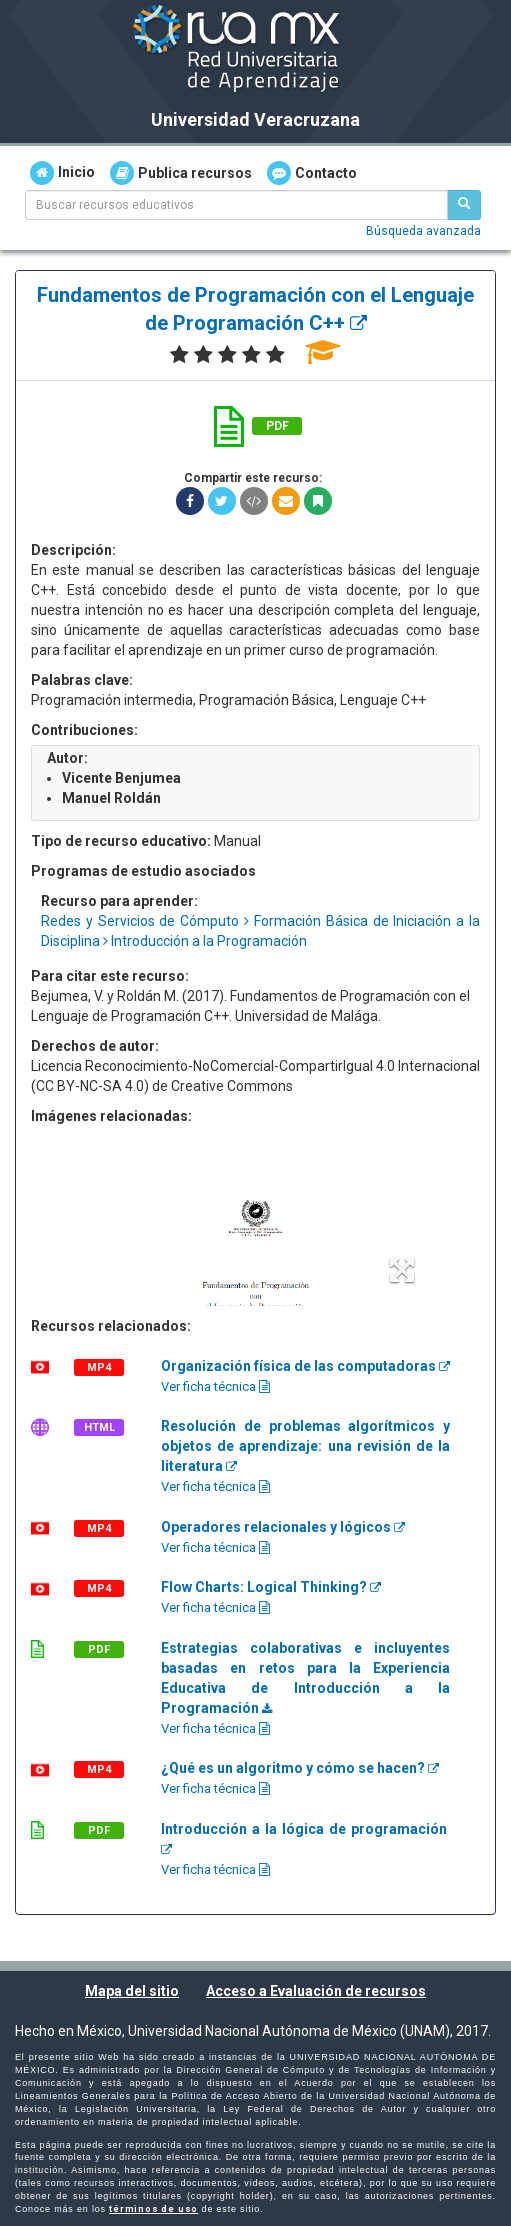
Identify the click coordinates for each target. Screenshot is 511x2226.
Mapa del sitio (132, 1991)
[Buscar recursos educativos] (464, 205)
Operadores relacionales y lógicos (283, 1527)
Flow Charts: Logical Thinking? (271, 1587)
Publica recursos (181, 173)
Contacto (312, 173)
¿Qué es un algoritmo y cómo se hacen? (300, 1768)
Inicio (62, 173)
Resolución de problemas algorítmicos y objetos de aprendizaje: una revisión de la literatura (305, 1446)
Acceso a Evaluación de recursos (316, 1991)
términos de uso (153, 2209)
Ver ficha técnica (215, 1386)
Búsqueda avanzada (423, 231)
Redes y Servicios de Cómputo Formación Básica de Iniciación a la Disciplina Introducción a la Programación (260, 931)
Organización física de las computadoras (305, 1366)
